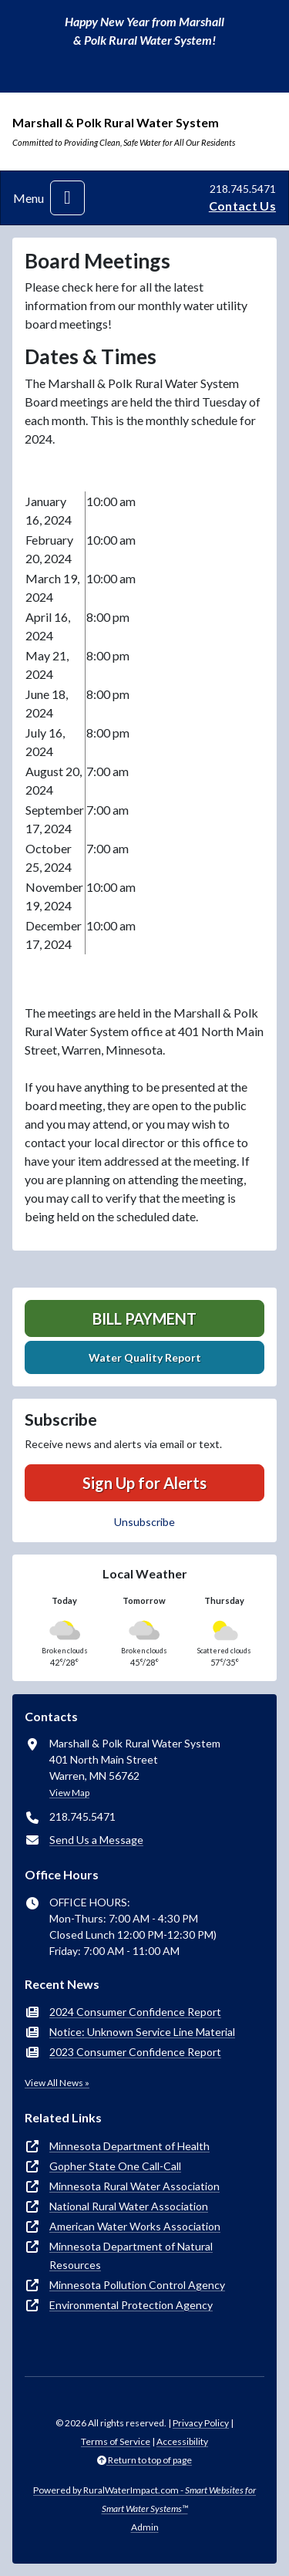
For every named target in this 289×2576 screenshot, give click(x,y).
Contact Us (242, 205)
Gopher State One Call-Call (115, 2166)
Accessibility (182, 2441)
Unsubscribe (144, 1521)
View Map (69, 1792)
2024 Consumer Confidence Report (135, 2011)
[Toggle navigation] (67, 198)
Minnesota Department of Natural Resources (131, 2255)
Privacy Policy (201, 2423)
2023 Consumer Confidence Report (135, 2051)
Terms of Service (115, 2441)
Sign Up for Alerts (144, 1483)
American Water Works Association (134, 2226)
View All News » (57, 2082)
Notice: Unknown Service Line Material (142, 2031)
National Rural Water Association (128, 2206)
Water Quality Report (145, 1357)
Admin (145, 2527)
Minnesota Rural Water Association (134, 2186)
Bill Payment (144, 1318)
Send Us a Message (96, 1839)
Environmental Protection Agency (131, 2304)
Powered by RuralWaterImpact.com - (144, 2499)
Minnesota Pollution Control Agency (137, 2284)
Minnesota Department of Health (129, 2145)
